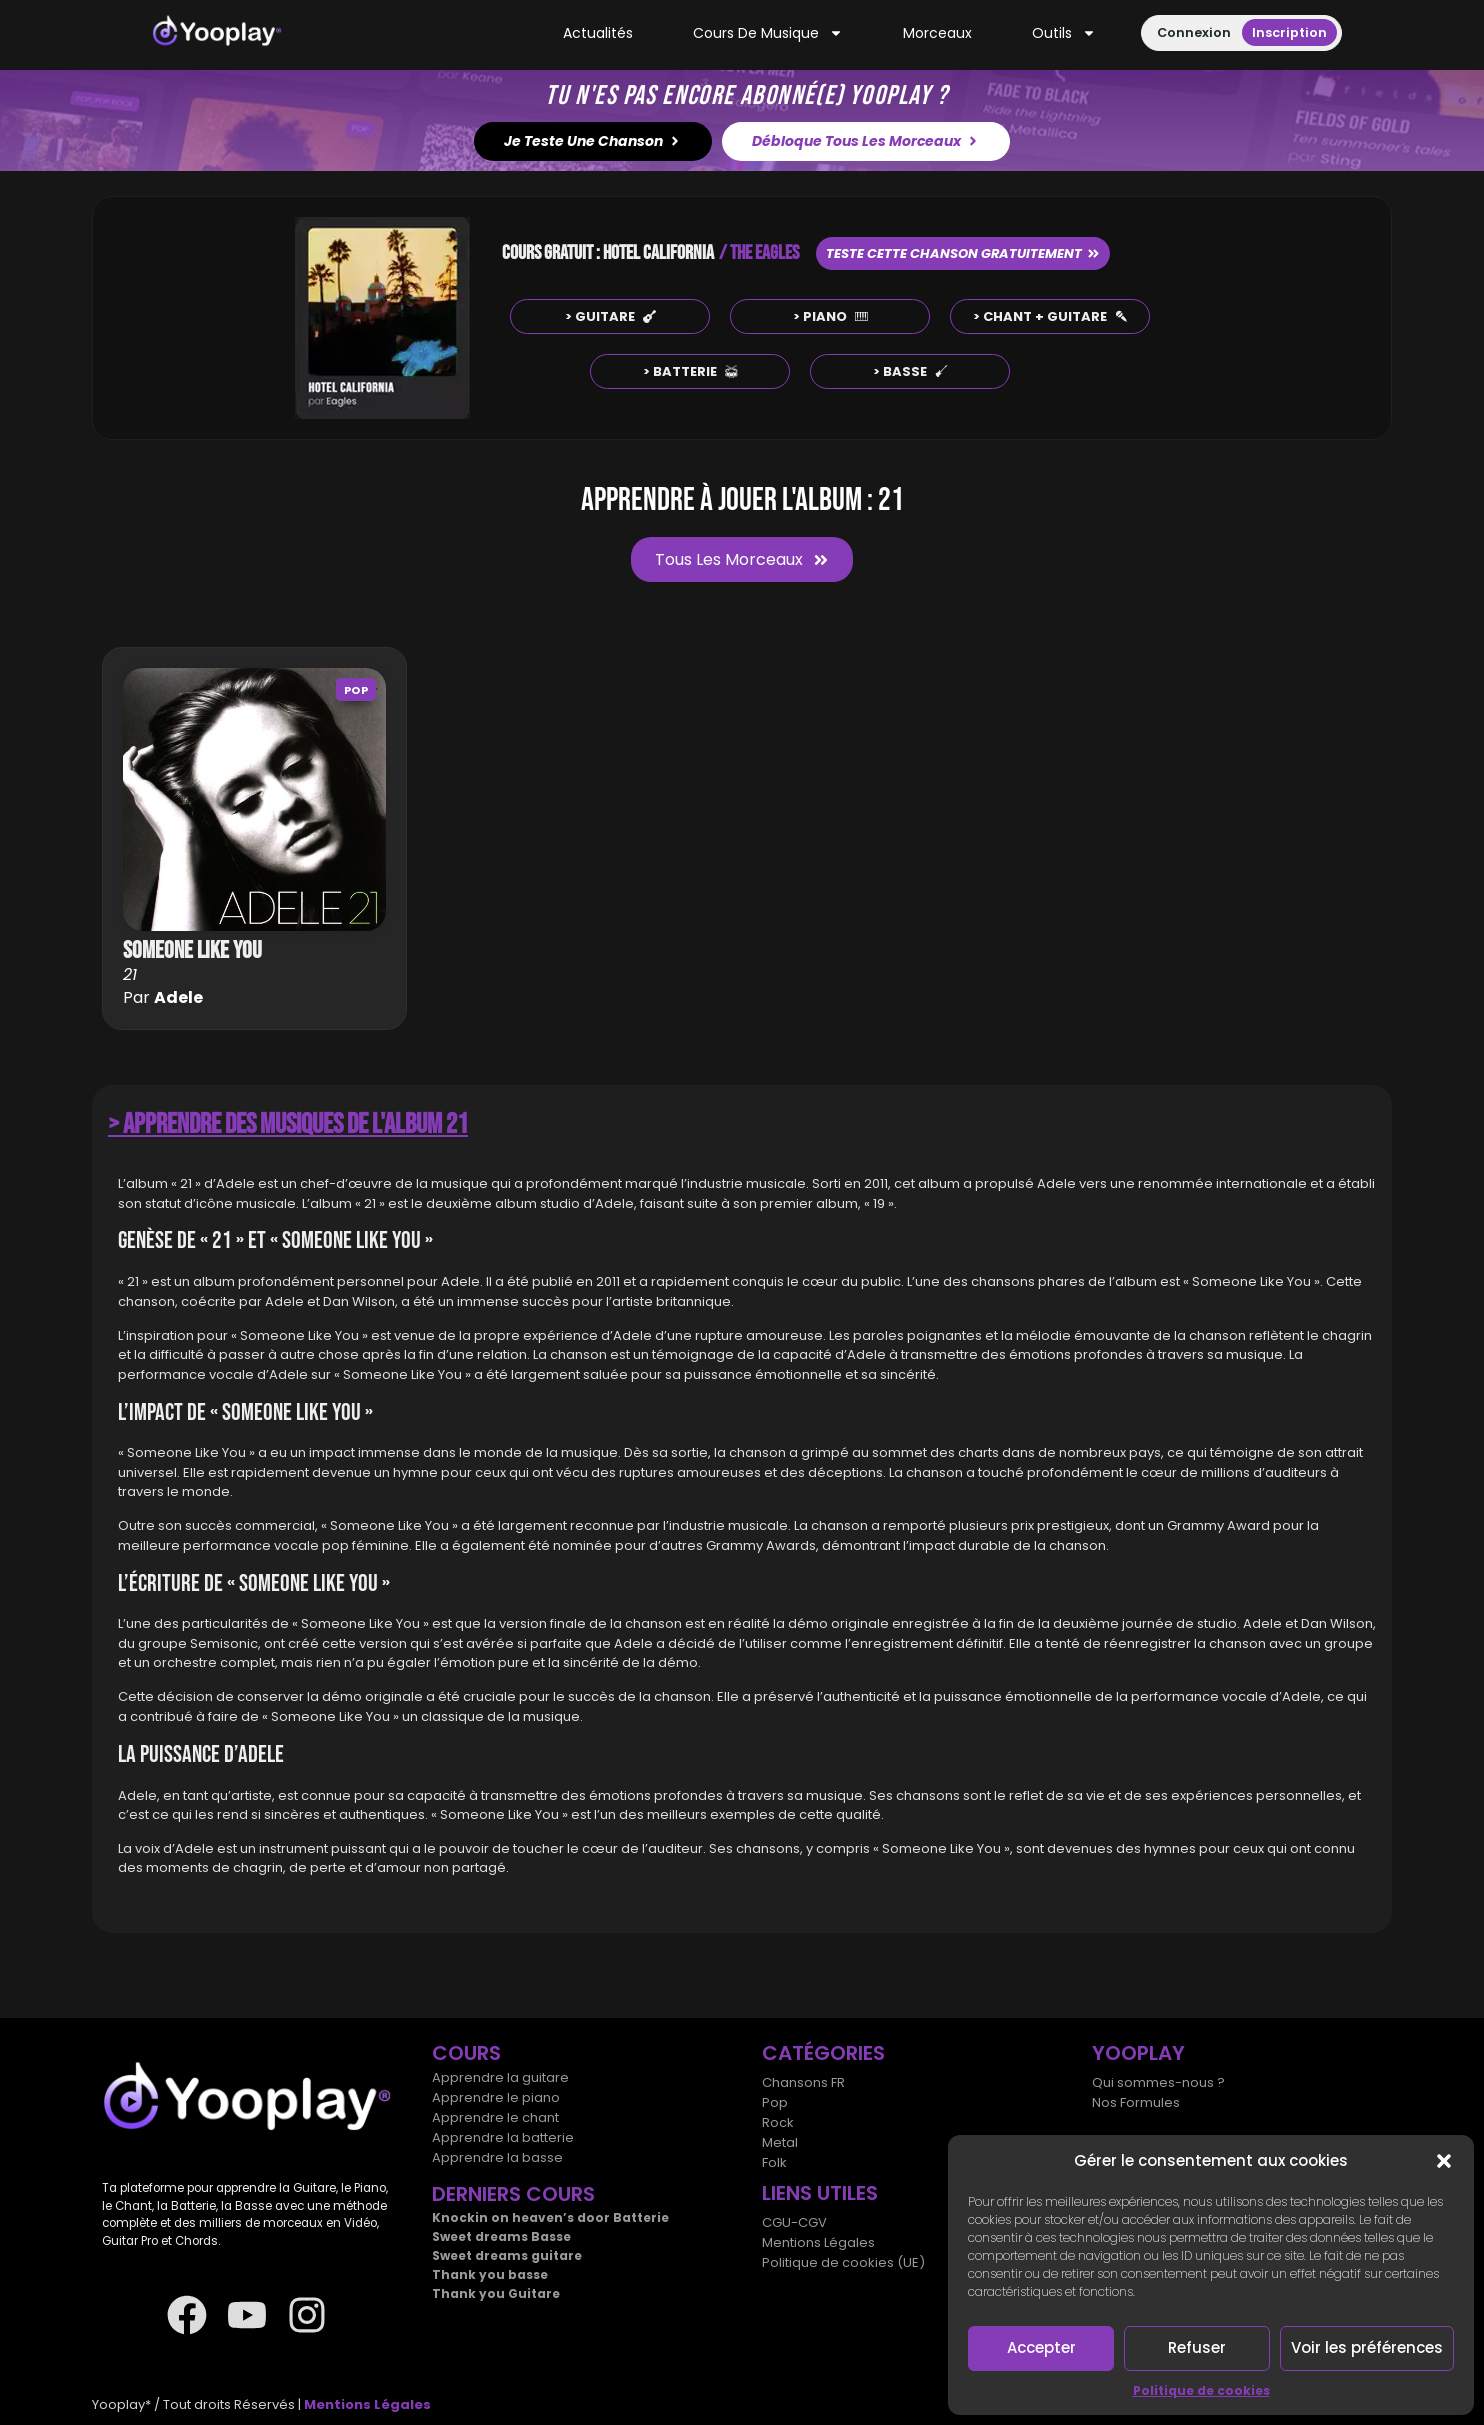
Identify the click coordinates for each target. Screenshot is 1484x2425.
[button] (1444, 2161)
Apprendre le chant (495, 2117)
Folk (774, 2162)
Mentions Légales (818, 2242)
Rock (778, 2122)
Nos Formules (1136, 2102)
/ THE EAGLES (759, 253)
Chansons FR (803, 2082)
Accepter (1041, 2347)
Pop (356, 690)
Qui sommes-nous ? (1158, 2082)
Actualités (598, 33)
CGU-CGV (794, 2222)
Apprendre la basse (497, 2157)
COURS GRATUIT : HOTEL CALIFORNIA (608, 253)
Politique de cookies (1201, 2390)
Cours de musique (768, 33)
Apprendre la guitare (500, 2077)
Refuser (1197, 2347)
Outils (1064, 33)
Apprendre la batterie (503, 2137)
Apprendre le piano (496, 2097)
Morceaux (937, 33)
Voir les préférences (1367, 2347)
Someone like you (192, 950)
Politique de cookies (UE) (843, 2262)
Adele (178, 997)
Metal (780, 2142)
